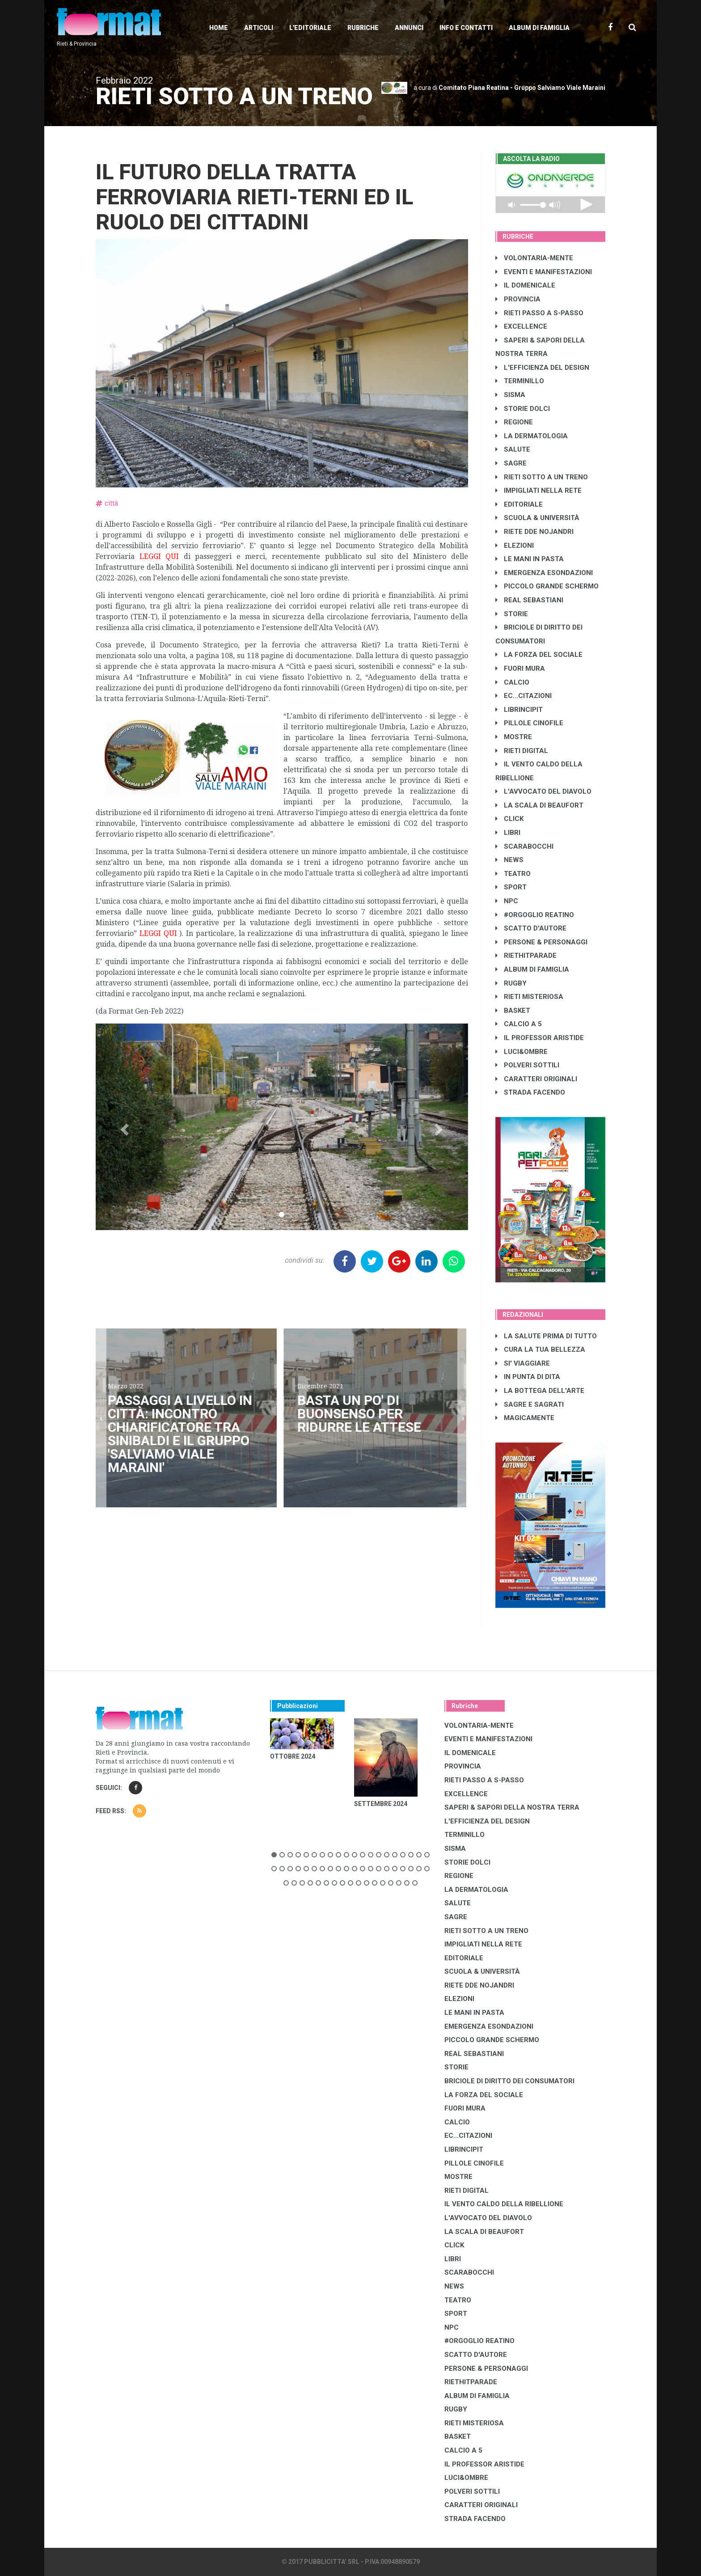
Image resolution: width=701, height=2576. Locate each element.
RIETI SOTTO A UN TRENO (541, 477)
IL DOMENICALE (525, 285)
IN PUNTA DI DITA (527, 1377)
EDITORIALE (519, 504)
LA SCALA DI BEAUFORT (539, 805)
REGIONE (514, 422)
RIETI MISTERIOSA (529, 997)
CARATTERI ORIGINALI (536, 1079)
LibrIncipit (519, 710)
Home (218, 27)
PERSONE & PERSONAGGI (541, 942)
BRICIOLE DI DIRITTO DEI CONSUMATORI (509, 2081)
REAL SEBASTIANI (529, 600)
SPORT (511, 887)
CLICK (509, 819)
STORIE (511, 614)
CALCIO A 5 (518, 1024)
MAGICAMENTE (524, 1418)
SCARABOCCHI (524, 846)
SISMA (510, 395)
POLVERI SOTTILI (527, 1065)
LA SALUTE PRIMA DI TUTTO (546, 1336)
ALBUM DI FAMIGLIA (532, 969)
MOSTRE (513, 737)
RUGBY (511, 983)
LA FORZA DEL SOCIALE (539, 655)
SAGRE (511, 463)
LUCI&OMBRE (521, 1052)
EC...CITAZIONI (523, 696)
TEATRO (513, 874)
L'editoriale (310, 27)
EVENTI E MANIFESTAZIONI (543, 272)
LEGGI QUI (159, 556)
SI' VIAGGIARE (522, 1363)
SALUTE (512, 449)
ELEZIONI (514, 545)
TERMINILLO (519, 381)
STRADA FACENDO (530, 1092)
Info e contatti (466, 27)
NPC (506, 901)
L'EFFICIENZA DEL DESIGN (542, 368)
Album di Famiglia (539, 27)
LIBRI (507, 833)
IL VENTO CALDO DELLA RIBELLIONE (503, 2204)
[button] (124, 1127)
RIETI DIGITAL (521, 751)
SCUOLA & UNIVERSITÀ (537, 518)
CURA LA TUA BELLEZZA (540, 1349)
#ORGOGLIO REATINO (534, 915)
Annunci (409, 27)
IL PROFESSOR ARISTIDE (539, 1038)
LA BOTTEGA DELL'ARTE (539, 1391)
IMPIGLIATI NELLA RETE (538, 490)
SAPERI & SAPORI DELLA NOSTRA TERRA (511, 1807)
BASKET (512, 1011)
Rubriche (363, 27)
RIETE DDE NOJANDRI (534, 532)
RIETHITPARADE (526, 956)
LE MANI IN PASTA (529, 559)
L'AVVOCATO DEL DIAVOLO (543, 791)
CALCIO (512, 682)
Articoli (258, 27)
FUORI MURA (520, 668)
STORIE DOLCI (522, 409)
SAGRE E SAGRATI (529, 1404)
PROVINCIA (518, 299)
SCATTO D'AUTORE (530, 928)
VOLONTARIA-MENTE (534, 258)
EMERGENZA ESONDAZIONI (544, 573)
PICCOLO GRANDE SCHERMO (547, 586)
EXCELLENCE (521, 326)
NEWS (509, 860)
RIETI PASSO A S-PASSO (539, 313)
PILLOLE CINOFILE (529, 723)
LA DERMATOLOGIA (531, 436)
